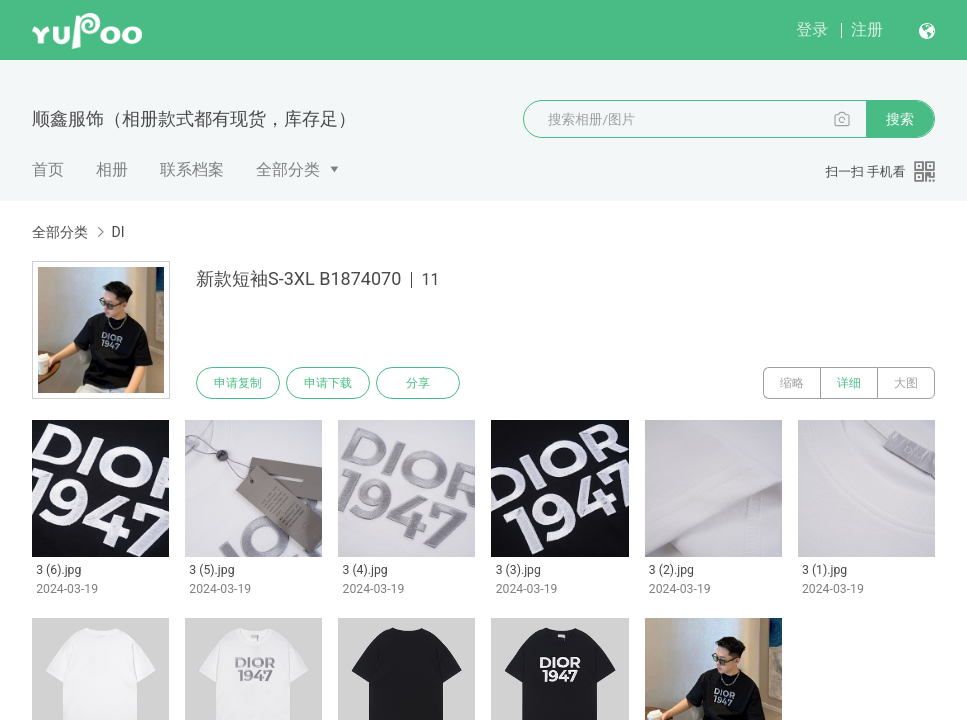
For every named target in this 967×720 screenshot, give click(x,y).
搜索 (900, 119)
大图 (906, 383)
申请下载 (328, 383)
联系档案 (192, 169)
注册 (867, 29)
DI (117, 232)
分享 (418, 383)
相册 (112, 169)
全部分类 (288, 169)
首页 (48, 169)
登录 (812, 29)
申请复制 (238, 383)
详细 (849, 383)
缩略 (792, 383)
